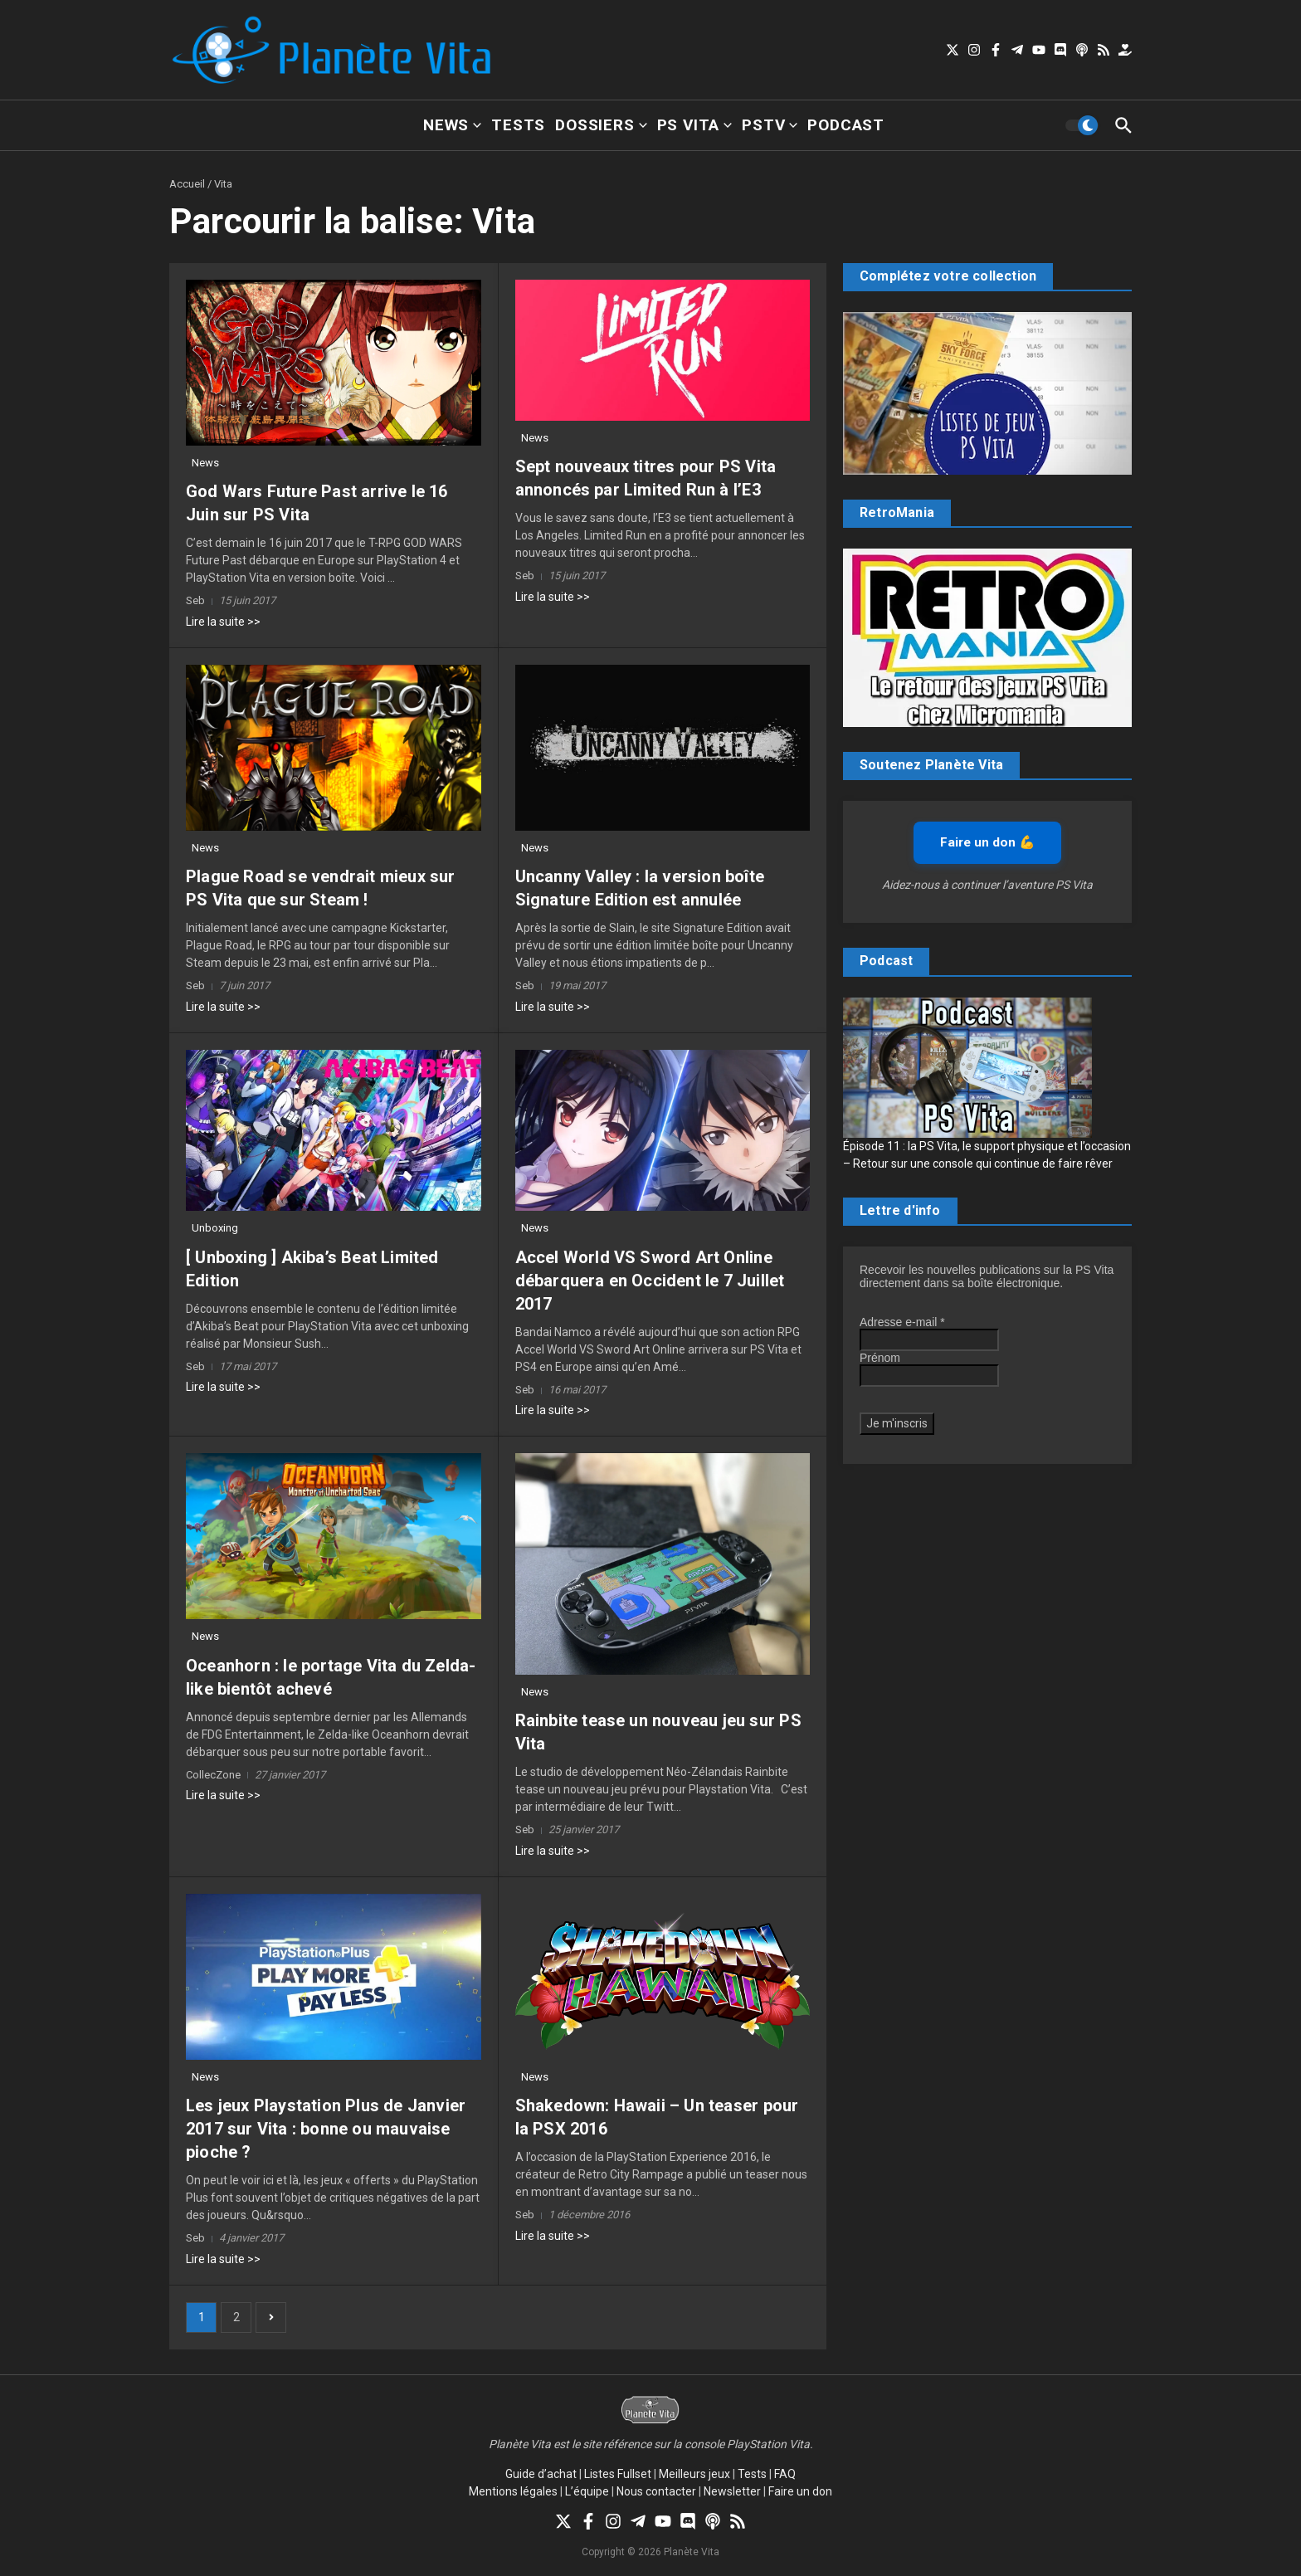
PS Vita (695, 124)
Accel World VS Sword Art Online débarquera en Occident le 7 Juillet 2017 (650, 1280)
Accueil (187, 184)
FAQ (785, 2474)
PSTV (769, 124)
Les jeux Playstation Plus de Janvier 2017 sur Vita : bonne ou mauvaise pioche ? (325, 2128)
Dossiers (600, 124)
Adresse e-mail (902, 1322)
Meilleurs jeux (694, 2474)
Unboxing (215, 1228)
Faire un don (800, 2491)
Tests (518, 124)
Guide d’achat (541, 2474)
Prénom (880, 1357)
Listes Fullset (617, 2474)
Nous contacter (656, 2491)
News (452, 124)
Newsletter (732, 2491)
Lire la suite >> (223, 621)
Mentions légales (513, 2491)
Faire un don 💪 (987, 842)
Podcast (845, 124)
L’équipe (587, 2491)
